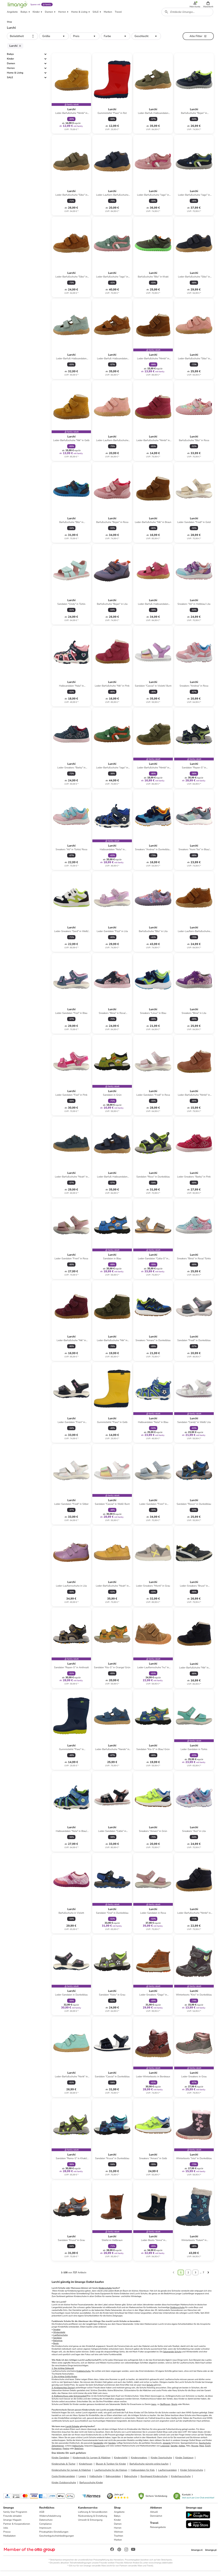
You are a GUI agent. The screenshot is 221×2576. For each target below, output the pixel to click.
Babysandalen (113, 2480)
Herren (11, 72)
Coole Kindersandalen (63, 2480)
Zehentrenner (58, 2449)
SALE (10, 81)
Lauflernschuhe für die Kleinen (110, 2474)
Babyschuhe (130, 2480)
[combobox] (187, 15)
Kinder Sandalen (60, 2461)
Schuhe (150, 2388)
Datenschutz (46, 2524)
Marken (118, 2544)
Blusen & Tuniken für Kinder (111, 2467)
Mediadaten (10, 2540)
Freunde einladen (13, 2520)
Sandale (112, 2447)
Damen (11, 67)
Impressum (46, 2532)
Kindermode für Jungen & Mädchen (91, 2461)
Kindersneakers (139, 2461)
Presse (7, 2536)
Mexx (201, 2449)
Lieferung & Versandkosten (93, 2516)
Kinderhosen (85, 2467)
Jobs (6, 2532)
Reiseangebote (158, 2532)
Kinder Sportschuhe (161, 2461)
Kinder (10, 62)
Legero (82, 2480)
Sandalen (57, 2341)
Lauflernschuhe (60, 2339)
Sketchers (78, 2452)
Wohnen (118, 2536)
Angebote (119, 2516)
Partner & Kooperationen (17, 2528)
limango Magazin (13, 2524)
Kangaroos (57, 2452)
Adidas (182, 2449)
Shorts (174, 2408)
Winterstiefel (59, 2336)
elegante (167, 2447)
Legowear (165, 2449)
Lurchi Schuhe (72, 2430)
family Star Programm (16, 2516)
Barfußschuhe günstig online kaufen (149, 2467)
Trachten (118, 2540)
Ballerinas (58, 2344)
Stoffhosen (165, 2408)
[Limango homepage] (17, 5)
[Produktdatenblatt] (71, 97)
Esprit (207, 2449)
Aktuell (154, 2516)
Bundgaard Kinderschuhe (154, 2480)
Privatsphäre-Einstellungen (54, 2536)
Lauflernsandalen (167, 2474)
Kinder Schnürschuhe (191, 2474)
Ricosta (194, 2449)
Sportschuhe (205, 2447)
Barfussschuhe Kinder (91, 2486)
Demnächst (156, 2520)
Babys (10, 58)
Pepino (66, 2452)
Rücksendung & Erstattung (93, 2520)
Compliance (46, 2528)
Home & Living (15, 76)
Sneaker (56, 2333)
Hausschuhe (99, 2449)
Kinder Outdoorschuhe (64, 2486)
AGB (42, 2516)
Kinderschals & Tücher (63, 2467)
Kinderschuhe (105, 2292)
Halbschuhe (77, 2449)
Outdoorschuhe (177, 2311)
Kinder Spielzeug (184, 2461)
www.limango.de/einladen (160, 2567)
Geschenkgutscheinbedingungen (57, 2540)
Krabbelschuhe (83, 2375)
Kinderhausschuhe (181, 2480)
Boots (56, 2347)
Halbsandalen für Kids (143, 2474)
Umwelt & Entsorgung (91, 2524)
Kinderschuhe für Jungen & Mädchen (71, 2474)
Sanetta (174, 2449)
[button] (209, 5)
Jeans (153, 2408)
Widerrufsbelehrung (50, 2520)
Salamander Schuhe (172, 2355)
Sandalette (98, 2447)
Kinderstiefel (120, 2461)
